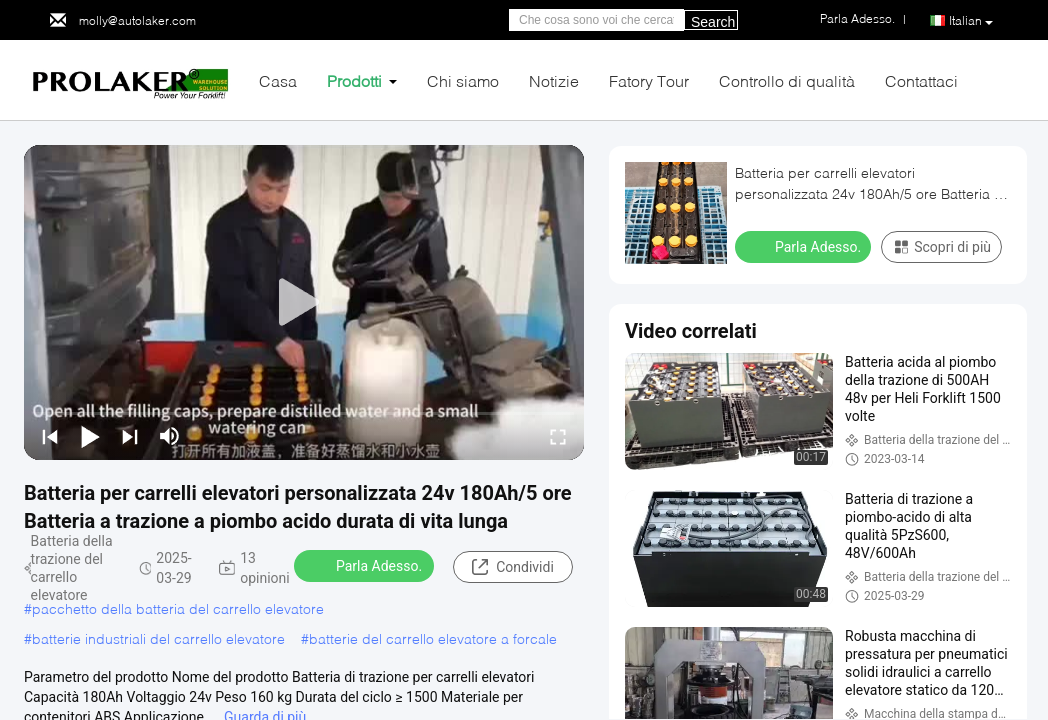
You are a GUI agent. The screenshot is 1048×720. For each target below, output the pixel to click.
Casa (278, 80)
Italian (971, 21)
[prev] (50, 436)
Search (713, 22)
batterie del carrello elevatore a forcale (433, 638)
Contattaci (921, 80)
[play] (304, 303)
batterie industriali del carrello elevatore (158, 638)
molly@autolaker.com (137, 20)
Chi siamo (463, 80)
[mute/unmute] (170, 436)
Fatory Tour (649, 80)
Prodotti (354, 80)
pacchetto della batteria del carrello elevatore (178, 608)
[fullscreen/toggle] (558, 436)
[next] (130, 436)
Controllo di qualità (787, 80)
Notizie (554, 80)
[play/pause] (90, 436)
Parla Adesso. (366, 565)
